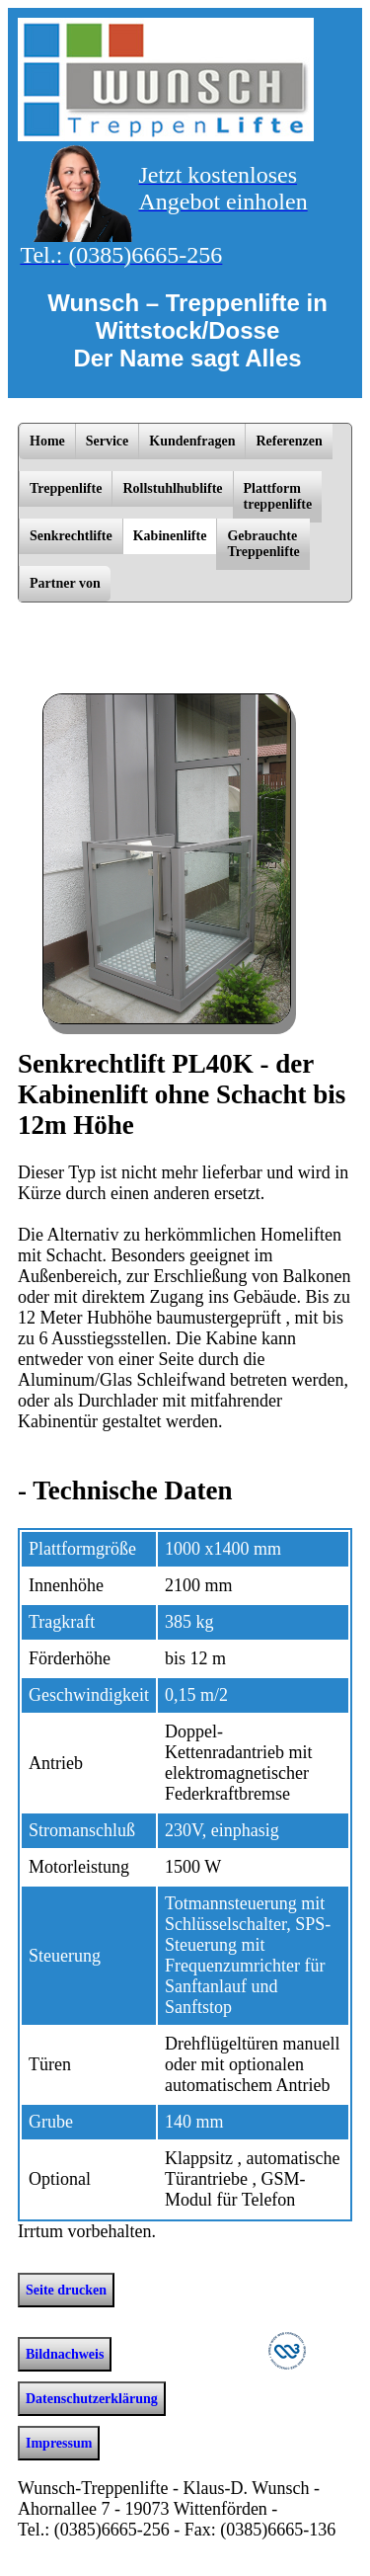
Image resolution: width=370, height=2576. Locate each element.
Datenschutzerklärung (92, 2398)
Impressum (59, 2443)
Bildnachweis (65, 2354)
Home (47, 441)
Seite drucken (66, 2290)
